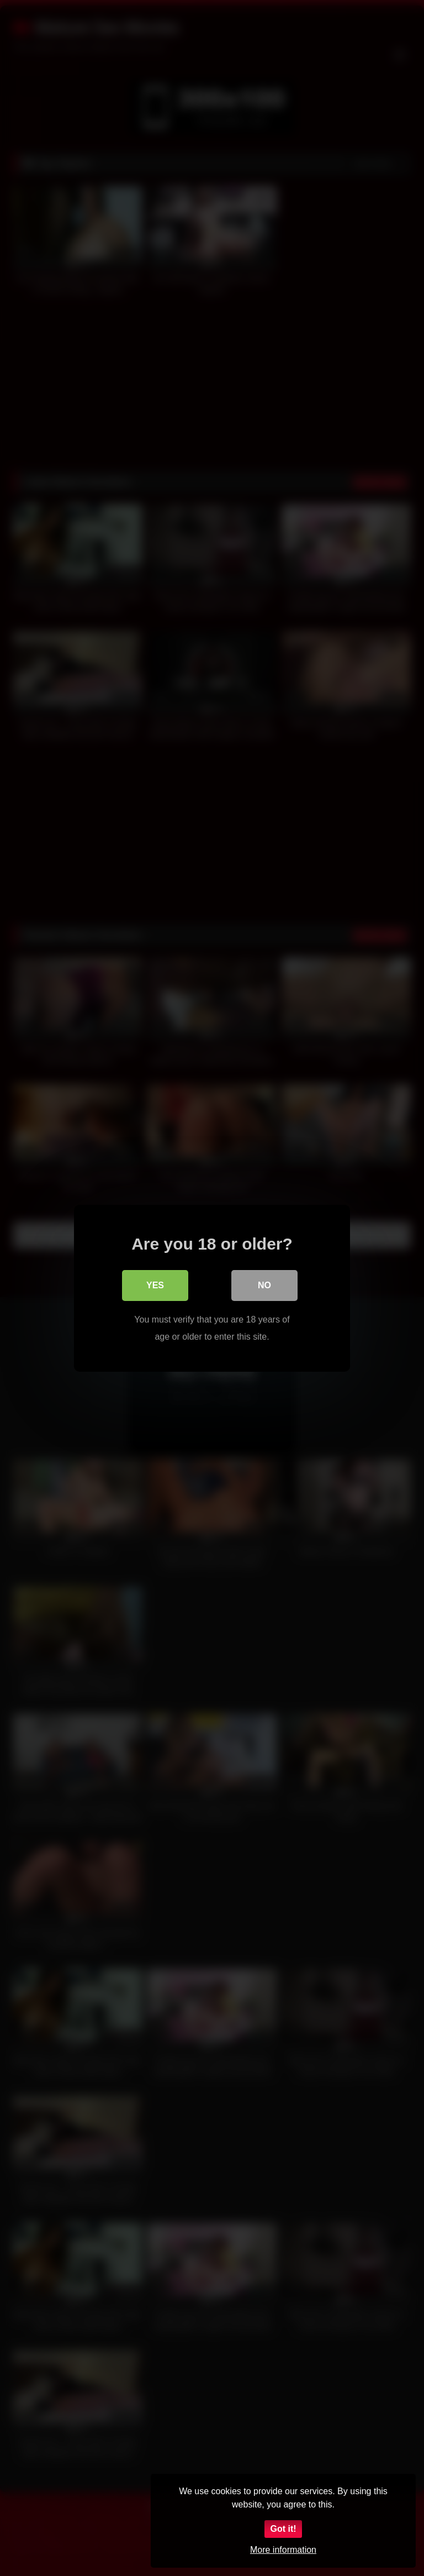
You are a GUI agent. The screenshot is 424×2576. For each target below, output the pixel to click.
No (264, 1285)
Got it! (283, 2528)
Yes (155, 1285)
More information (283, 2549)
